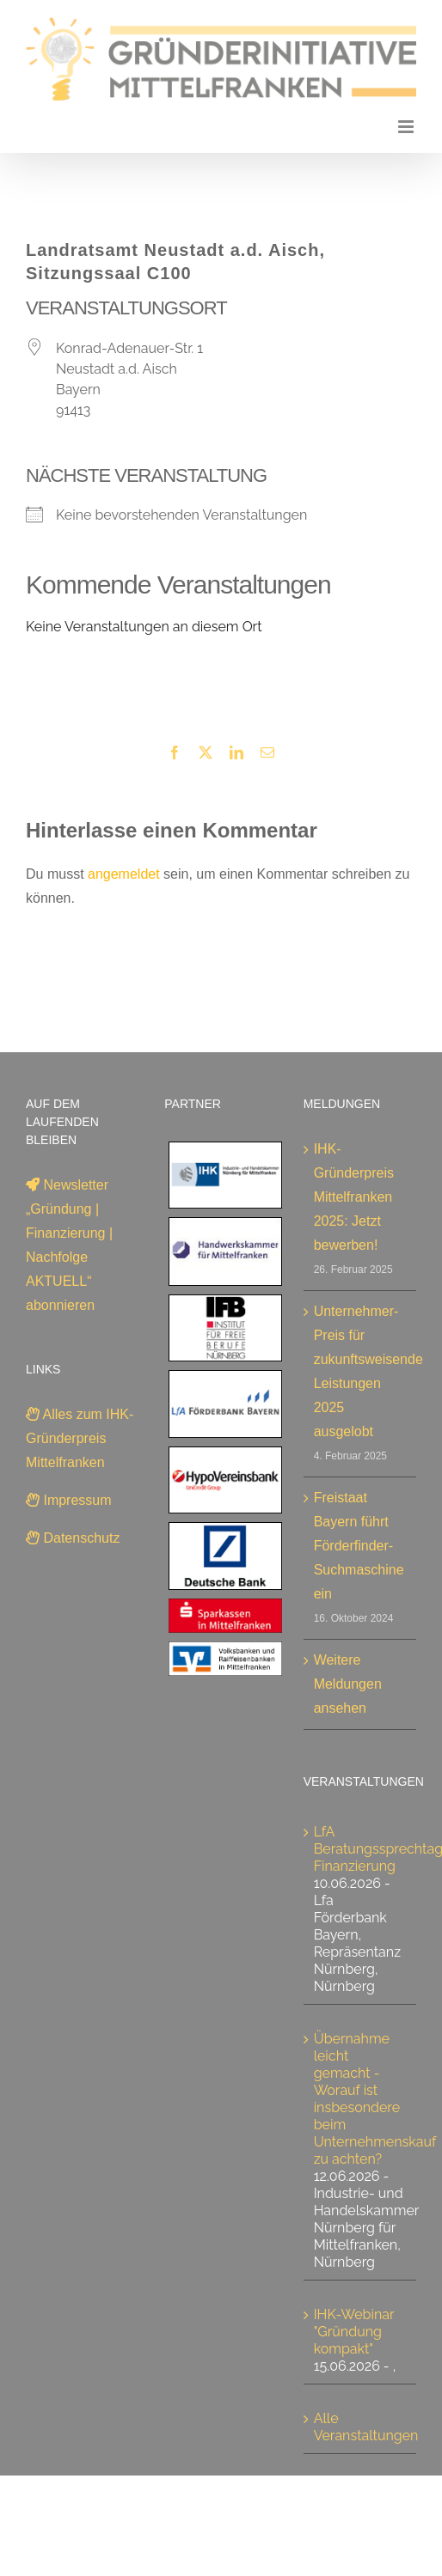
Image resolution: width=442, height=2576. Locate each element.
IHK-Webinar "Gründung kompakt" (354, 2331)
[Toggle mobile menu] (407, 127)
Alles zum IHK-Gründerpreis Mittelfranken (79, 1438)
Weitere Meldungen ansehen (348, 1684)
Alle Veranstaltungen (366, 2427)
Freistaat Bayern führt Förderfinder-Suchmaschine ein (359, 1545)
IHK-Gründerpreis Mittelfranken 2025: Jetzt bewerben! (354, 1197)
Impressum (69, 1500)
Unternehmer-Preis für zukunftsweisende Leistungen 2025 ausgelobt (361, 1371)
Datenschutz (73, 1538)
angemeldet (124, 874)
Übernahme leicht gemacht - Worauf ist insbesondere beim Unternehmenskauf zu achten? (375, 2099)
